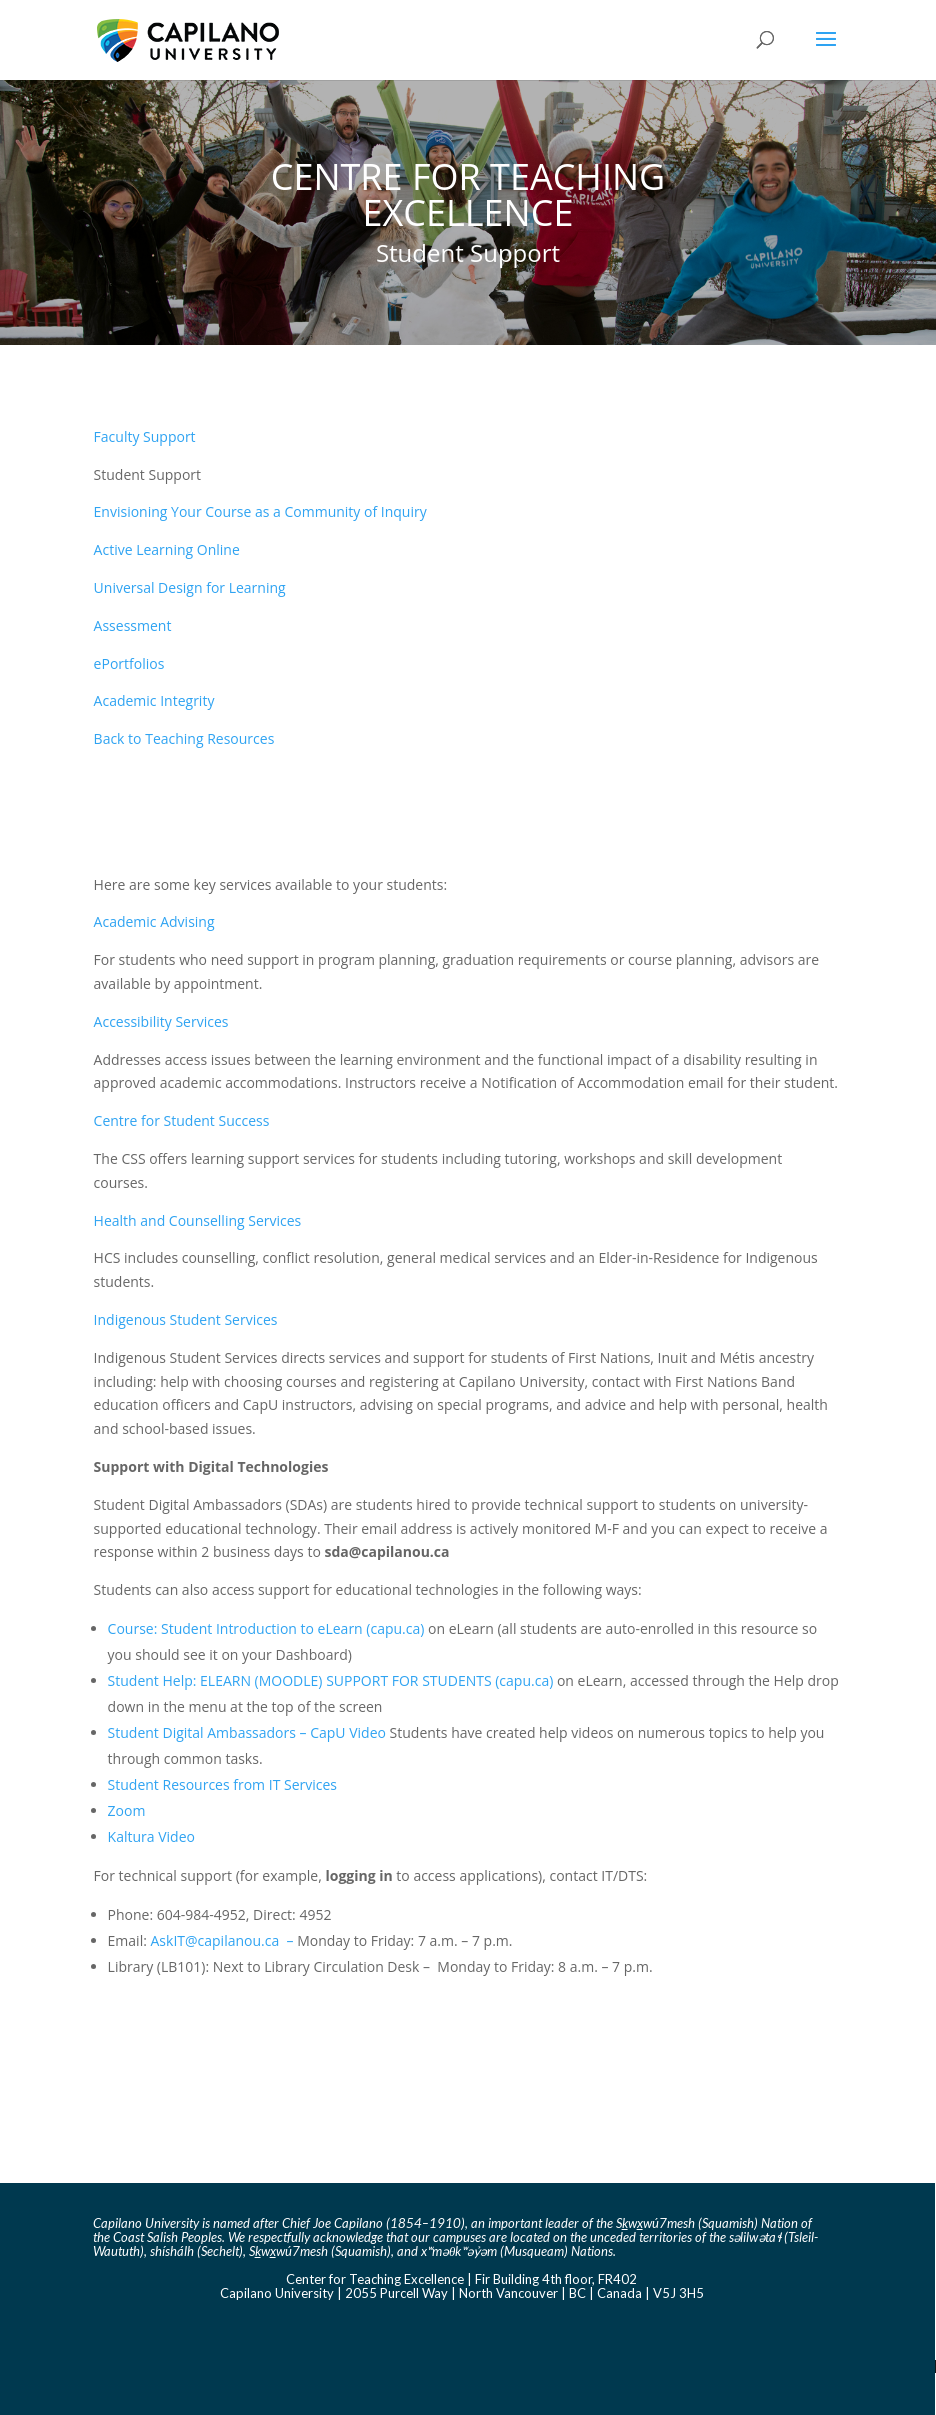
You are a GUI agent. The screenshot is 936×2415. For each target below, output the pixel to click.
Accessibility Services (161, 1021)
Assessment (133, 625)
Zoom (127, 1810)
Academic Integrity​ (154, 700)
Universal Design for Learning (190, 587)
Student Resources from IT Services (222, 1784)
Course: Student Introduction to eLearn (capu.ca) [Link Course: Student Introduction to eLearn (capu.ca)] (266, 1628)
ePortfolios (129, 663)
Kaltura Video (151, 1836)
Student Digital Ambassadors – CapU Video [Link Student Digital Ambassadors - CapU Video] (247, 1732)
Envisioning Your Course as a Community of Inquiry (260, 511)
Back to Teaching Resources (184, 738)
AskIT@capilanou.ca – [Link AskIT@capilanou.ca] (224, 1940)
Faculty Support (145, 436)
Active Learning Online (167, 549)
